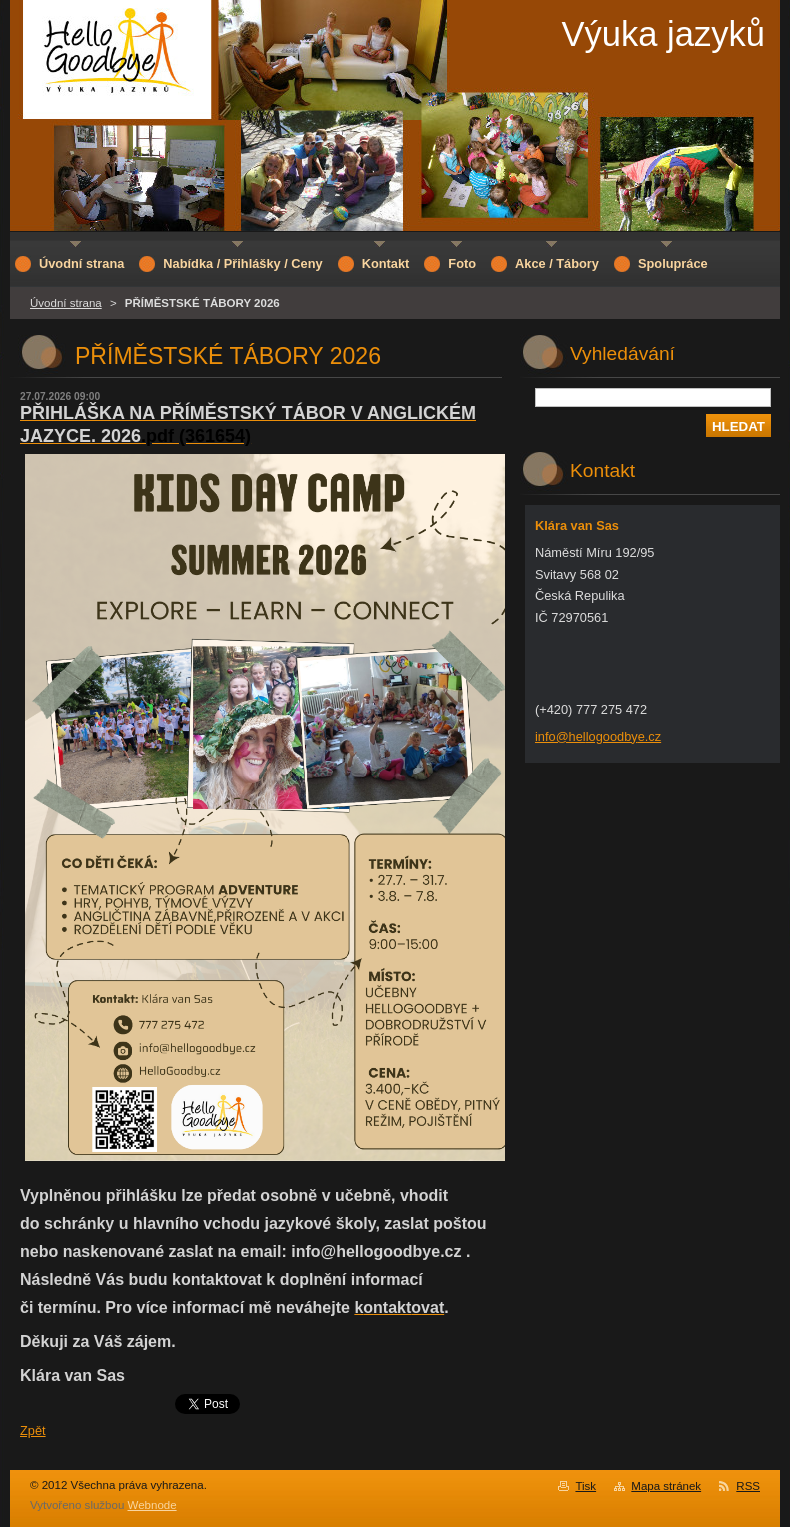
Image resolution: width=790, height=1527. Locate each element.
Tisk (585, 1486)
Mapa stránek (666, 1486)
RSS (748, 1486)
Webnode (152, 1505)
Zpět (33, 1430)
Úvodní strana (66, 303)
